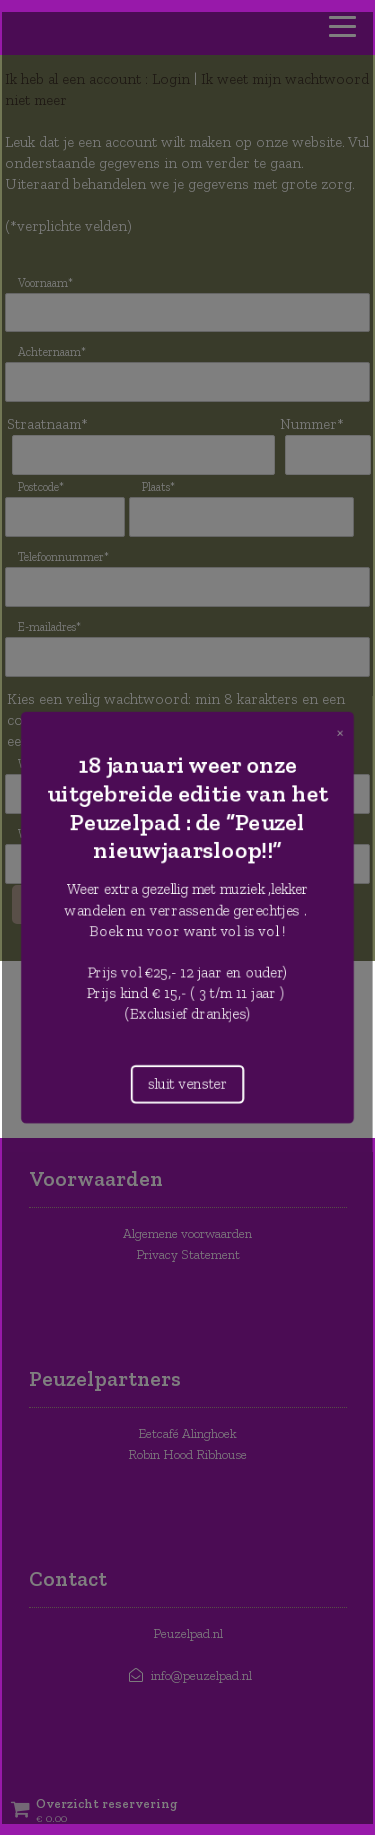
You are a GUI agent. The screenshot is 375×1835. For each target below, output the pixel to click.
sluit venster (187, 1080)
